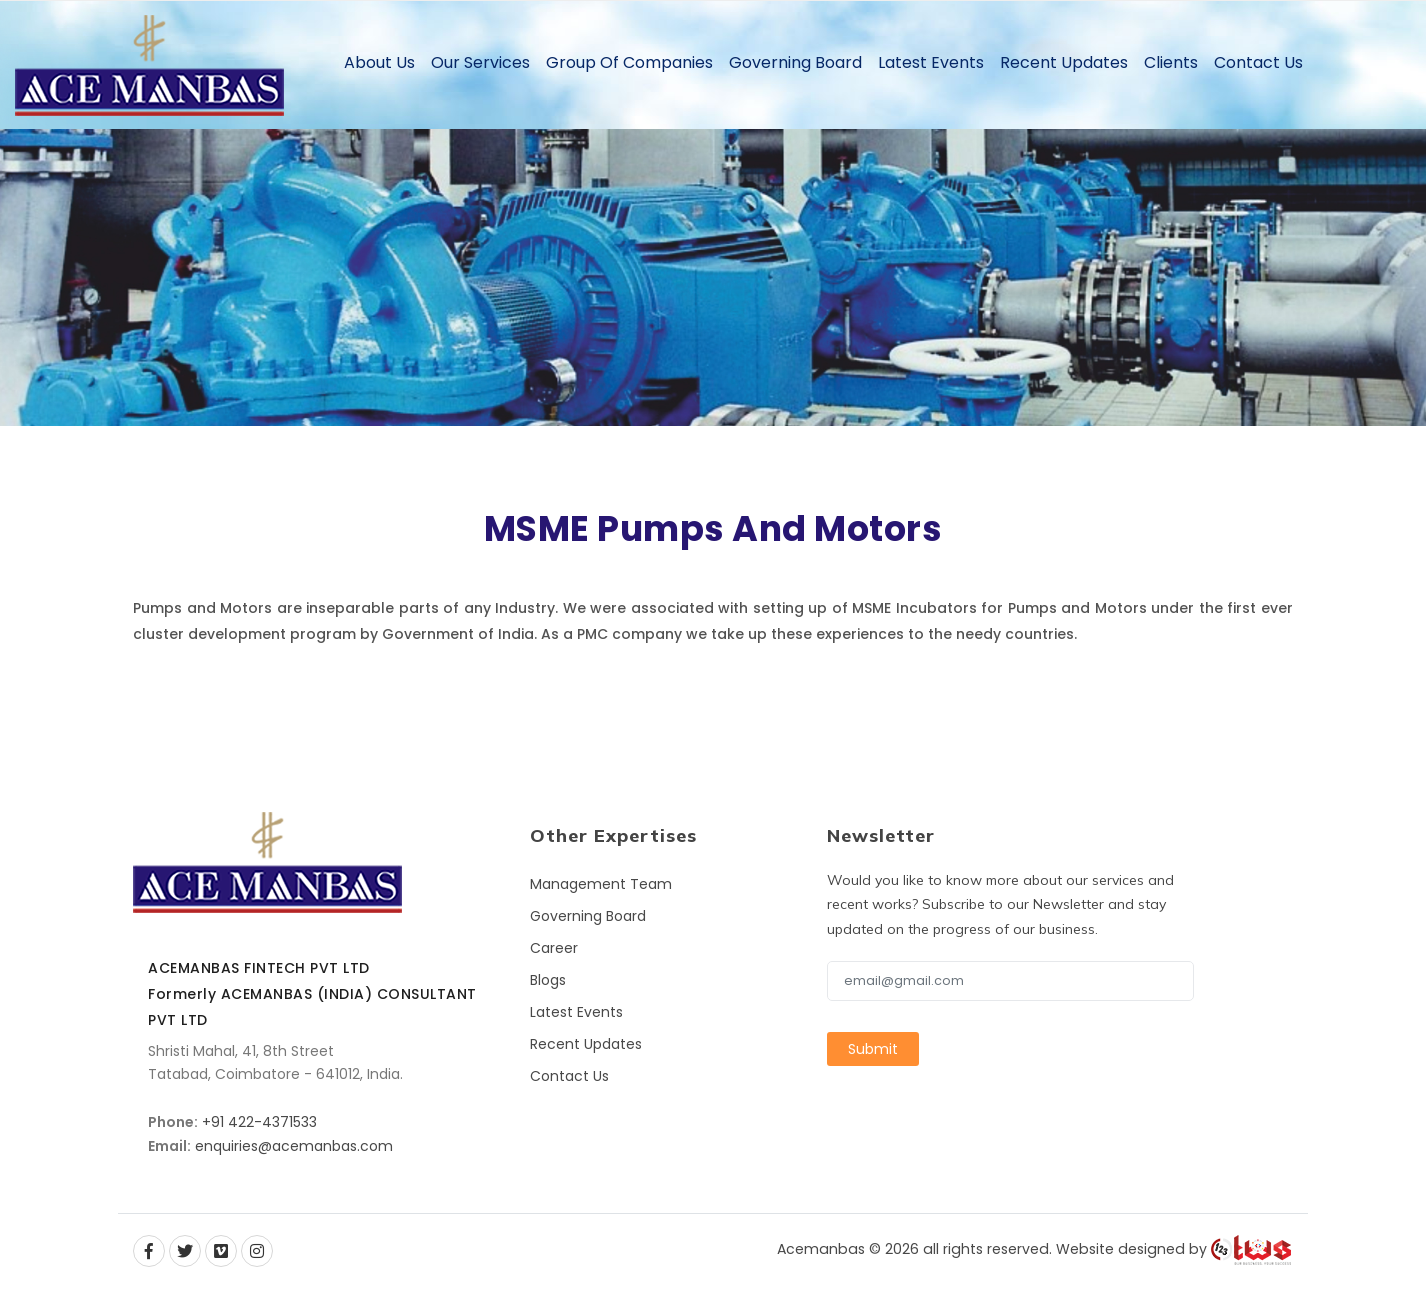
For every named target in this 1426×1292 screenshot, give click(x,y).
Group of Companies (629, 62)
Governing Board (795, 62)
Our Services (480, 62)
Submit (873, 1049)
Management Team (601, 884)
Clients (1171, 62)
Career (554, 948)
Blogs (548, 980)
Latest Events (931, 62)
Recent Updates (1064, 62)
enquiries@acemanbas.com (294, 1146)
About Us (379, 62)
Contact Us (1258, 62)
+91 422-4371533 (259, 1122)
